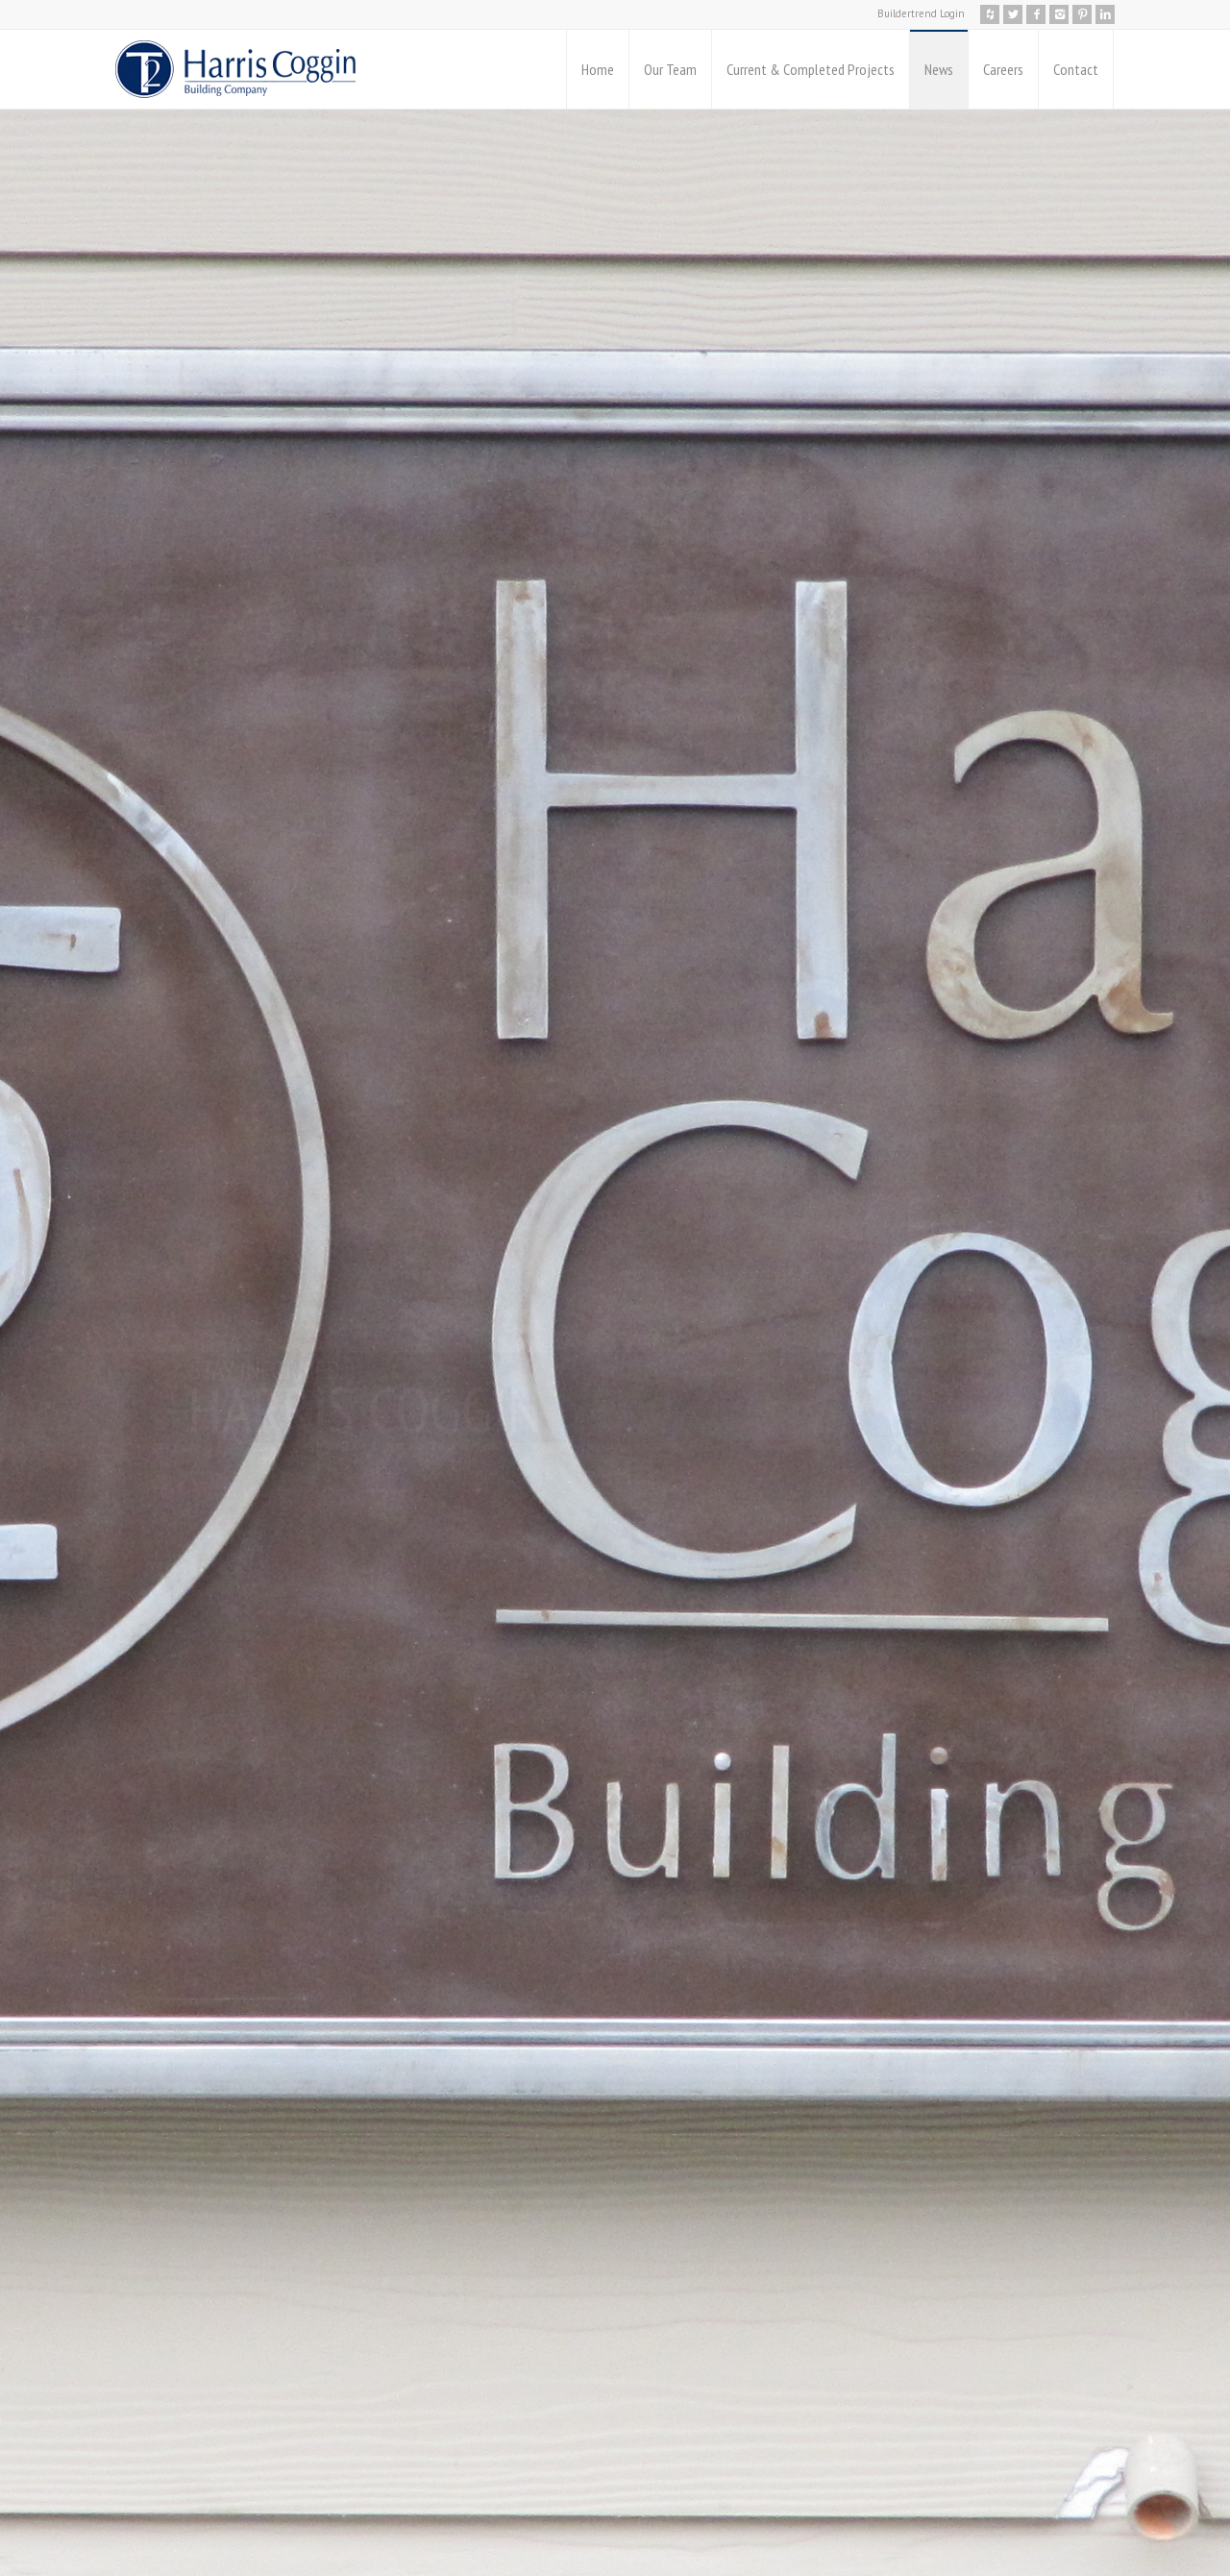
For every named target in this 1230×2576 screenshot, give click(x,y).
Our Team (670, 69)
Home (597, 69)
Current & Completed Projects (810, 69)
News (938, 69)
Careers (1003, 69)
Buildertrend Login (921, 13)
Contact (1075, 69)
